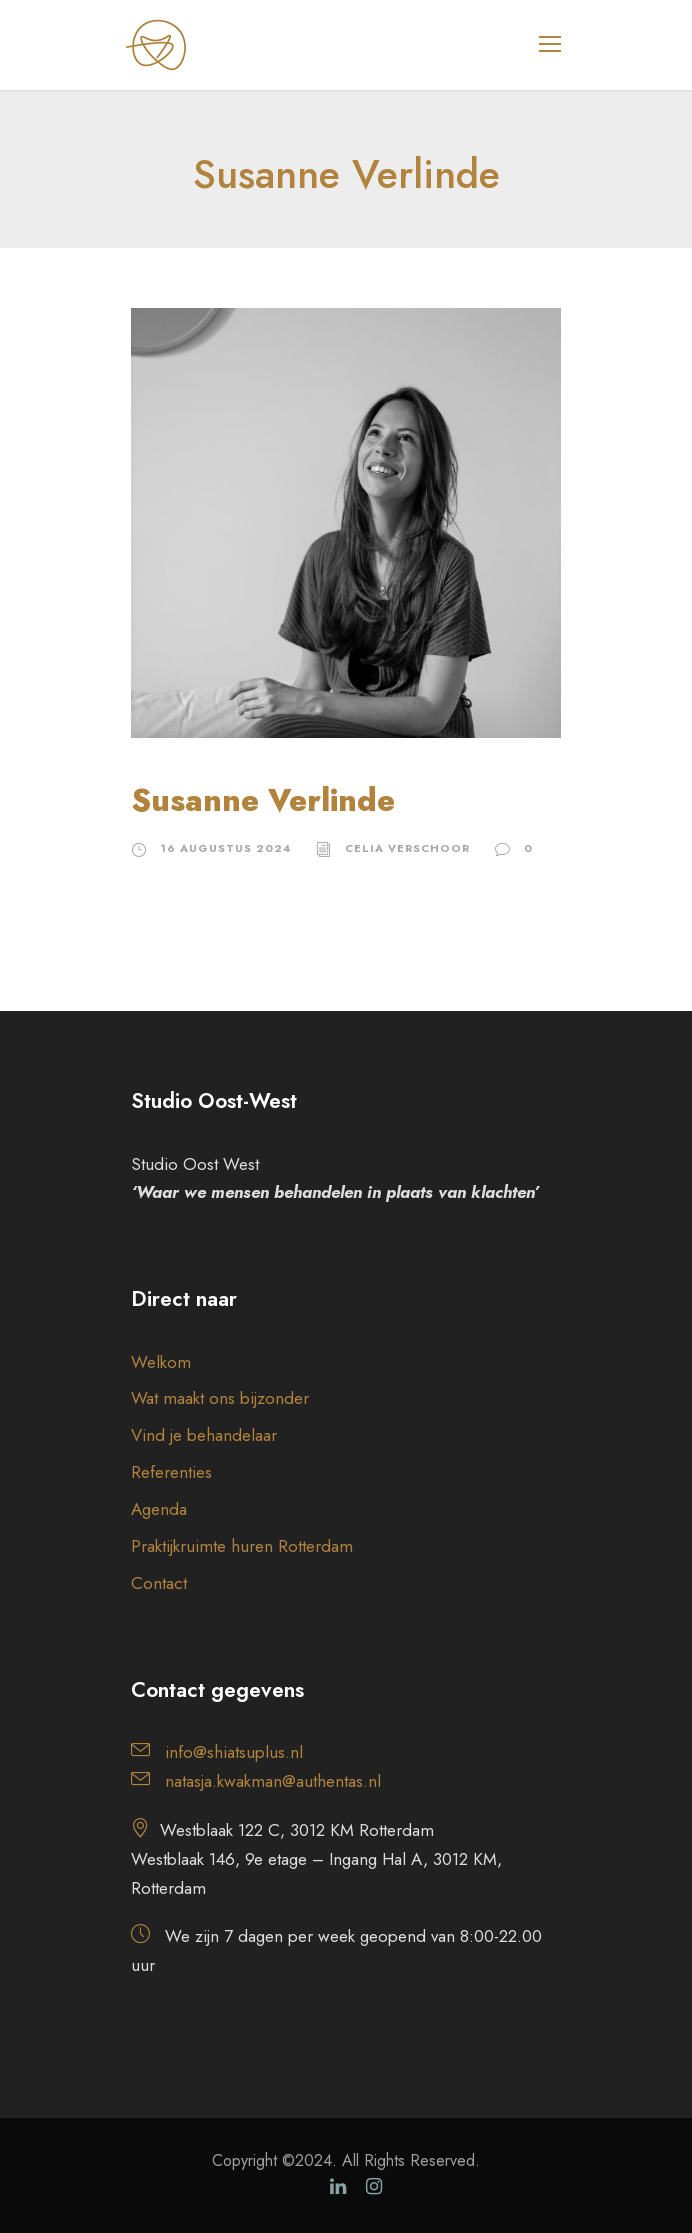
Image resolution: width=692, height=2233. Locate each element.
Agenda (159, 1509)
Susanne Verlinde (263, 800)
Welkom (161, 1362)
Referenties (171, 1472)
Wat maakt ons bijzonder (220, 1398)
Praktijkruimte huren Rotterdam (242, 1546)
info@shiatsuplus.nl (234, 1752)
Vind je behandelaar (204, 1435)
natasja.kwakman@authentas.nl (273, 1781)
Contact (159, 1583)
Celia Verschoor (407, 848)
